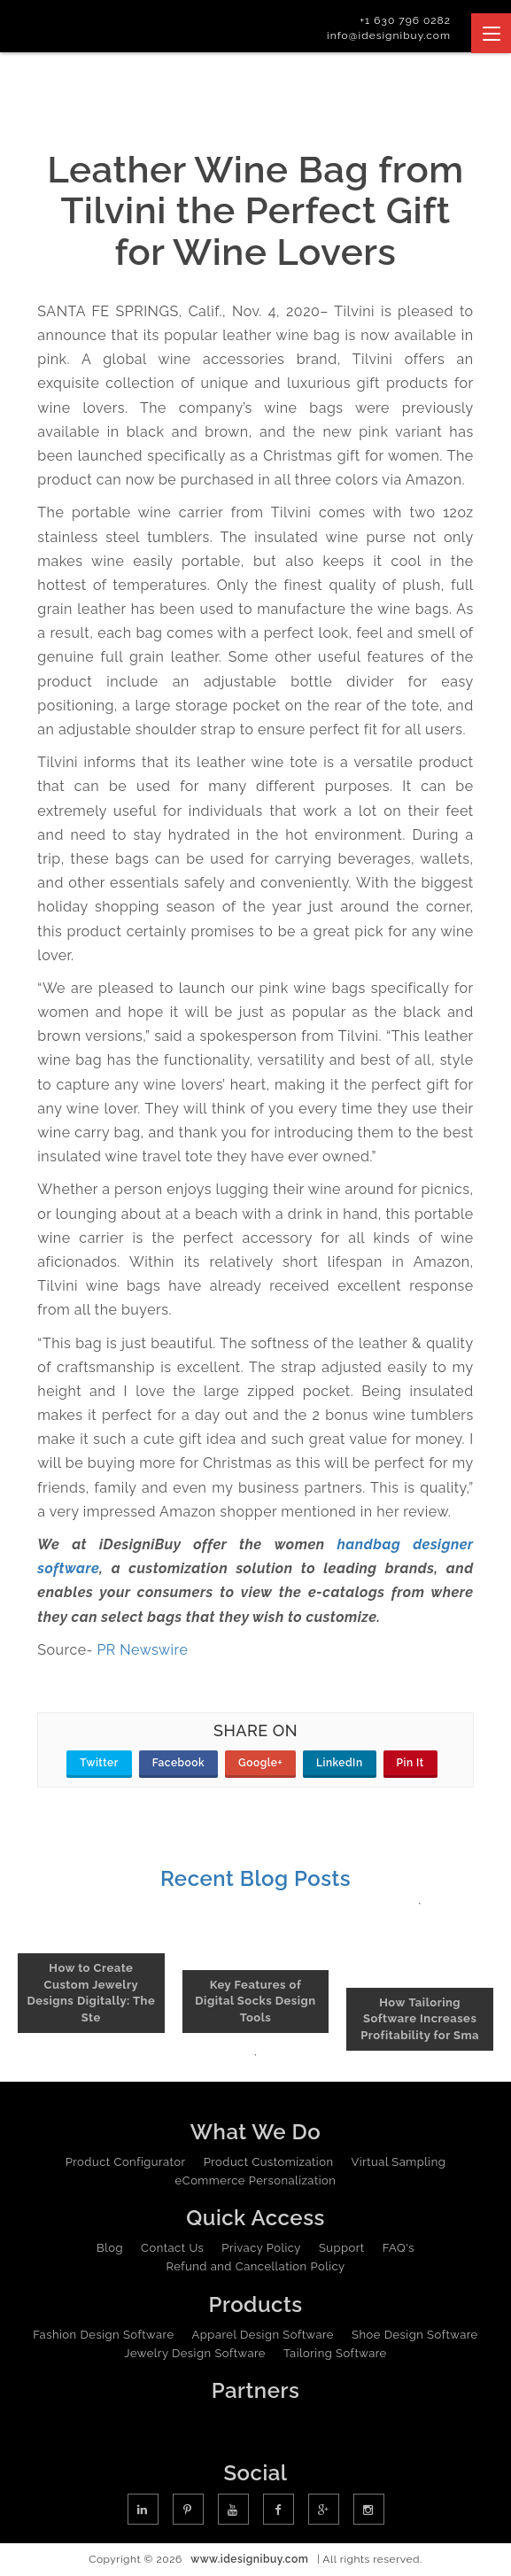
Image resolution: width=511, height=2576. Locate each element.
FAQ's (398, 2247)
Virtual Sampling (399, 2162)
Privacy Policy (261, 2247)
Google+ (260, 1763)
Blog (110, 2247)
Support (342, 2247)
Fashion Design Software (103, 2334)
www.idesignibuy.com (249, 2559)
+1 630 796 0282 (405, 20)
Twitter (99, 1763)
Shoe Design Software (415, 2334)
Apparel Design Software (263, 2334)
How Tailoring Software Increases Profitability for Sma (419, 2019)
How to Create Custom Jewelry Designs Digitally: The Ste (91, 1992)
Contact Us (172, 2247)
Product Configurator (126, 2162)
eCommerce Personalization (256, 2180)
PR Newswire (142, 1649)
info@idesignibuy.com (389, 35)
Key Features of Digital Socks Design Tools (255, 2001)
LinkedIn (339, 1763)
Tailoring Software (335, 2353)
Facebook (178, 1763)
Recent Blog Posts (255, 1878)
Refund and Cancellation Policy (255, 2266)
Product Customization (269, 2162)
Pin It (410, 1763)
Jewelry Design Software (195, 2353)
